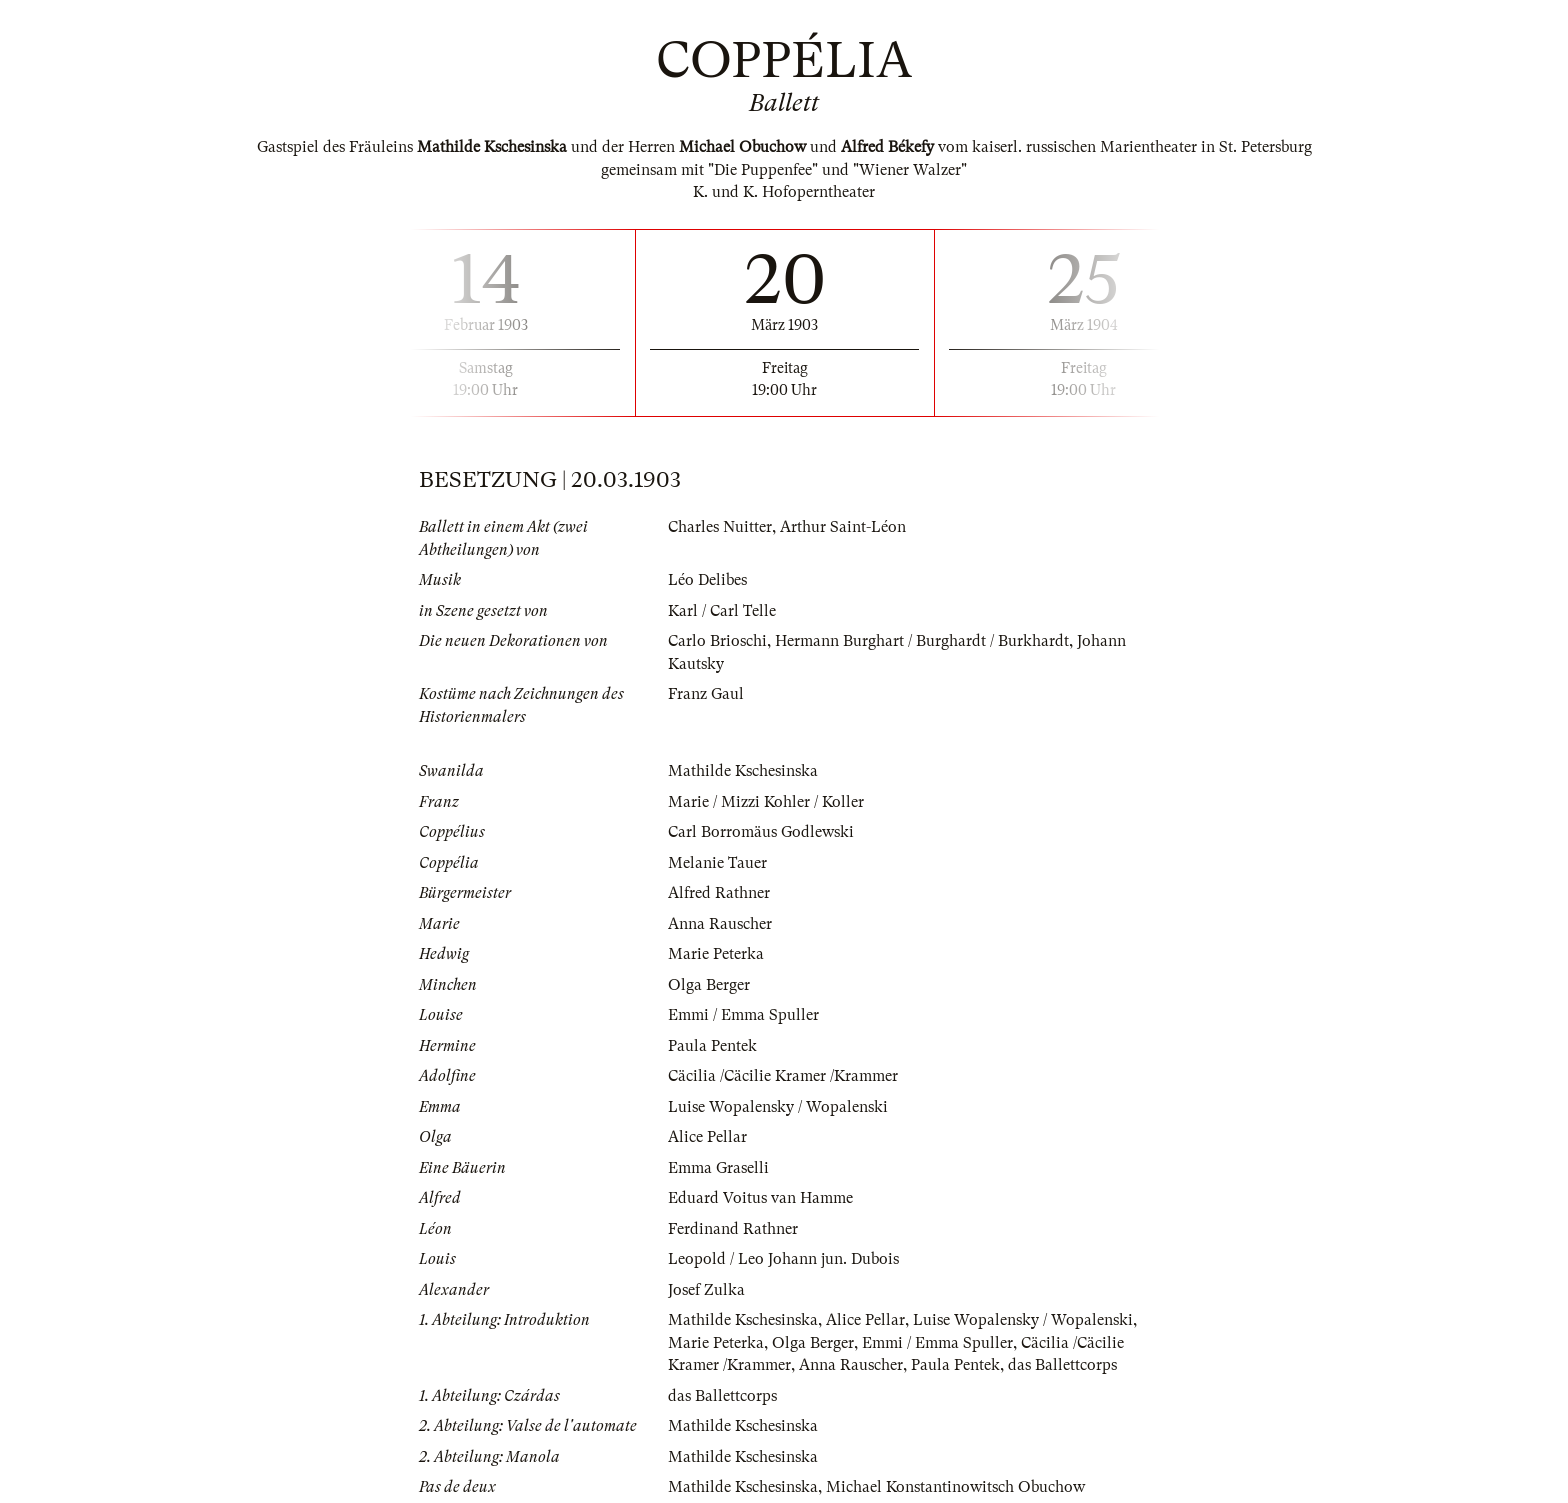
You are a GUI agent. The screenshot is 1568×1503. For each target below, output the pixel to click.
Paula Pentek (712, 1046)
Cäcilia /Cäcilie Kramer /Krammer (783, 1076)
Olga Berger (709, 985)
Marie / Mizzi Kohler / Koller (766, 802)
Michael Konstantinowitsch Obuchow (955, 1487)
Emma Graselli (718, 1168)
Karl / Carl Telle (722, 611)
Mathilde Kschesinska (743, 771)
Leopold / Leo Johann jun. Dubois (783, 1259)
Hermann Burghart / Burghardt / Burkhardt (922, 641)
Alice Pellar (707, 1137)
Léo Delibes (707, 580)
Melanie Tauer (717, 863)
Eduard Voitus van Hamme (760, 1198)
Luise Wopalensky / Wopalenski (778, 1107)
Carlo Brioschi (717, 641)
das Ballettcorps (1062, 1365)
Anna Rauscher (720, 924)
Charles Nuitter (720, 527)
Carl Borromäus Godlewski (761, 832)
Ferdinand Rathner (733, 1229)
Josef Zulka (706, 1290)
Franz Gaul (706, 694)
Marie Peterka (716, 954)
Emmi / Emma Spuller (743, 1015)
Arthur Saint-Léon (843, 527)
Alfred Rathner (719, 893)
